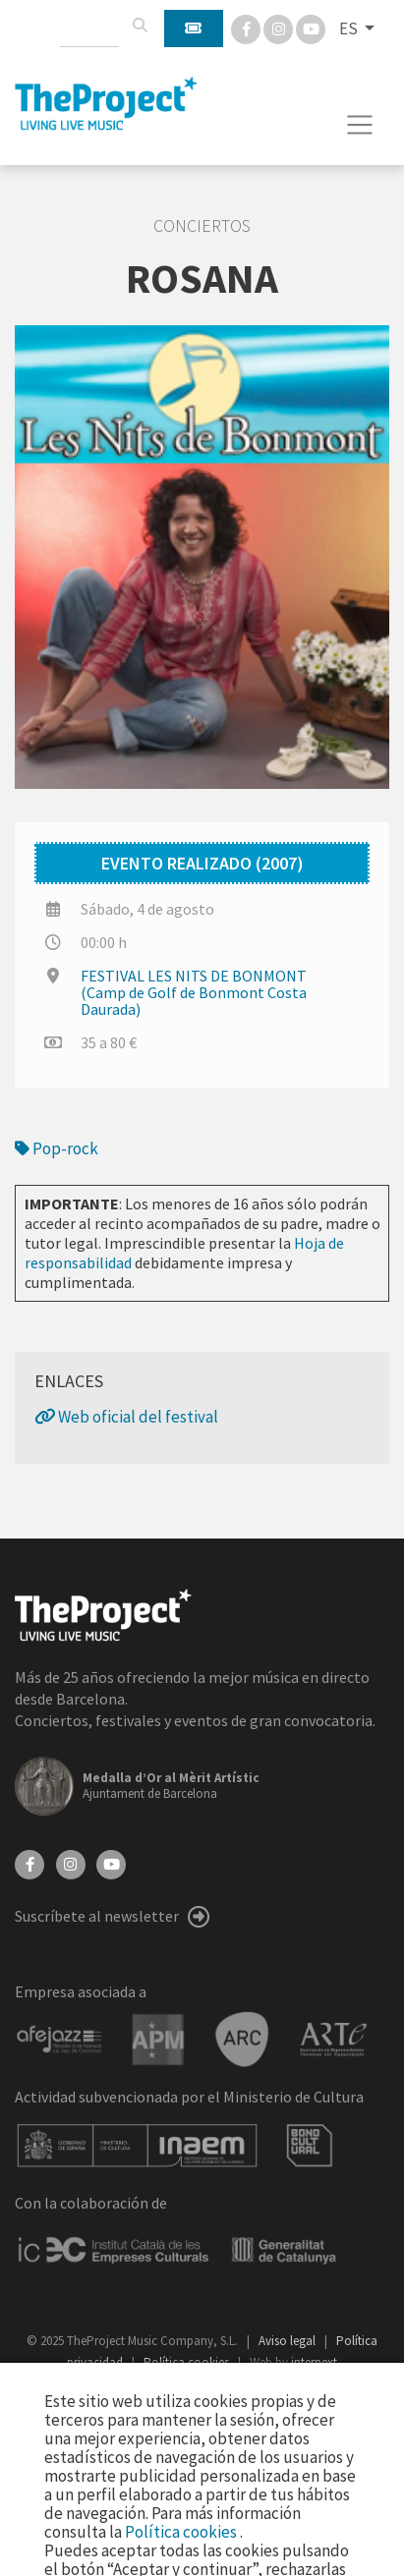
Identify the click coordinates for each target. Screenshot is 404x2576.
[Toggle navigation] (360, 124)
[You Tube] (310, 27)
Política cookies (182, 2532)
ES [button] (350, 28)
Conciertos (202, 226)
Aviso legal (288, 2340)
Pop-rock (56, 1148)
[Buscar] (139, 25)
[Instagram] (279, 27)
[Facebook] (247, 27)
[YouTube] (111, 1863)
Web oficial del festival (126, 1417)
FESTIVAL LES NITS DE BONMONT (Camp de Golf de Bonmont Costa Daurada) (194, 992)
